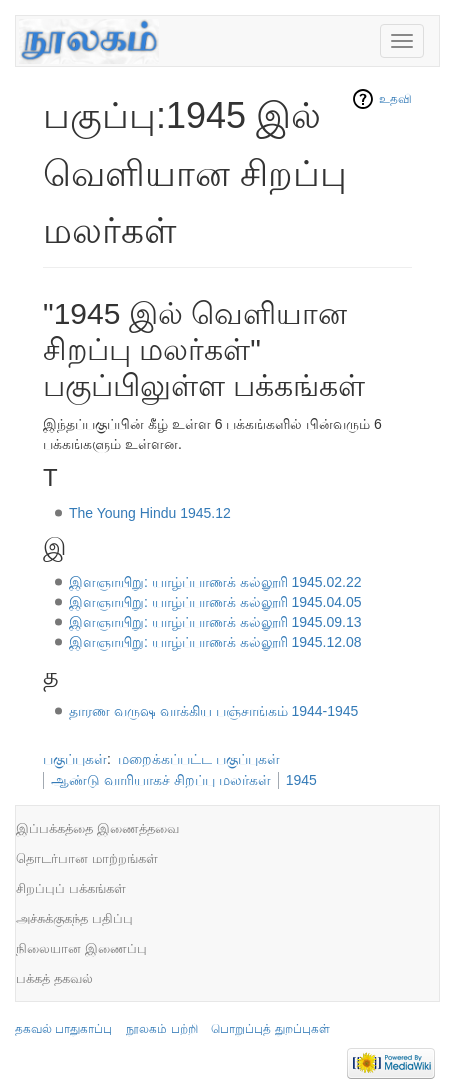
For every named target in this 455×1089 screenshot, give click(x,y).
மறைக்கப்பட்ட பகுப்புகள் (199, 759)
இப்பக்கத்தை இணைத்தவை (97, 828)
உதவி (395, 99)
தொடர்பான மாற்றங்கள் (87, 858)
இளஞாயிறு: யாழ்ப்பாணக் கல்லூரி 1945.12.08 (215, 642)
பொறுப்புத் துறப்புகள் (270, 1029)
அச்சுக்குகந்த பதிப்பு (74, 918)
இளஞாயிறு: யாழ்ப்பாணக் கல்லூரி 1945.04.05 (215, 602)
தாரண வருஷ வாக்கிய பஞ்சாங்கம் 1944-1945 (214, 711)
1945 (301, 780)
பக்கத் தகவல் (54, 978)
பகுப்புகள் (75, 759)
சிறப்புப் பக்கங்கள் (71, 888)
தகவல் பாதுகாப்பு (63, 1029)
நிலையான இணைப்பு (81, 948)
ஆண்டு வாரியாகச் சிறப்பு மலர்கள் (161, 780)
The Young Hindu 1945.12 (150, 513)
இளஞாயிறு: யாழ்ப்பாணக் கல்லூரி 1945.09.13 (215, 622)
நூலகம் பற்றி (161, 1029)
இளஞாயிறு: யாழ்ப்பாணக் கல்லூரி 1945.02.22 (215, 582)
